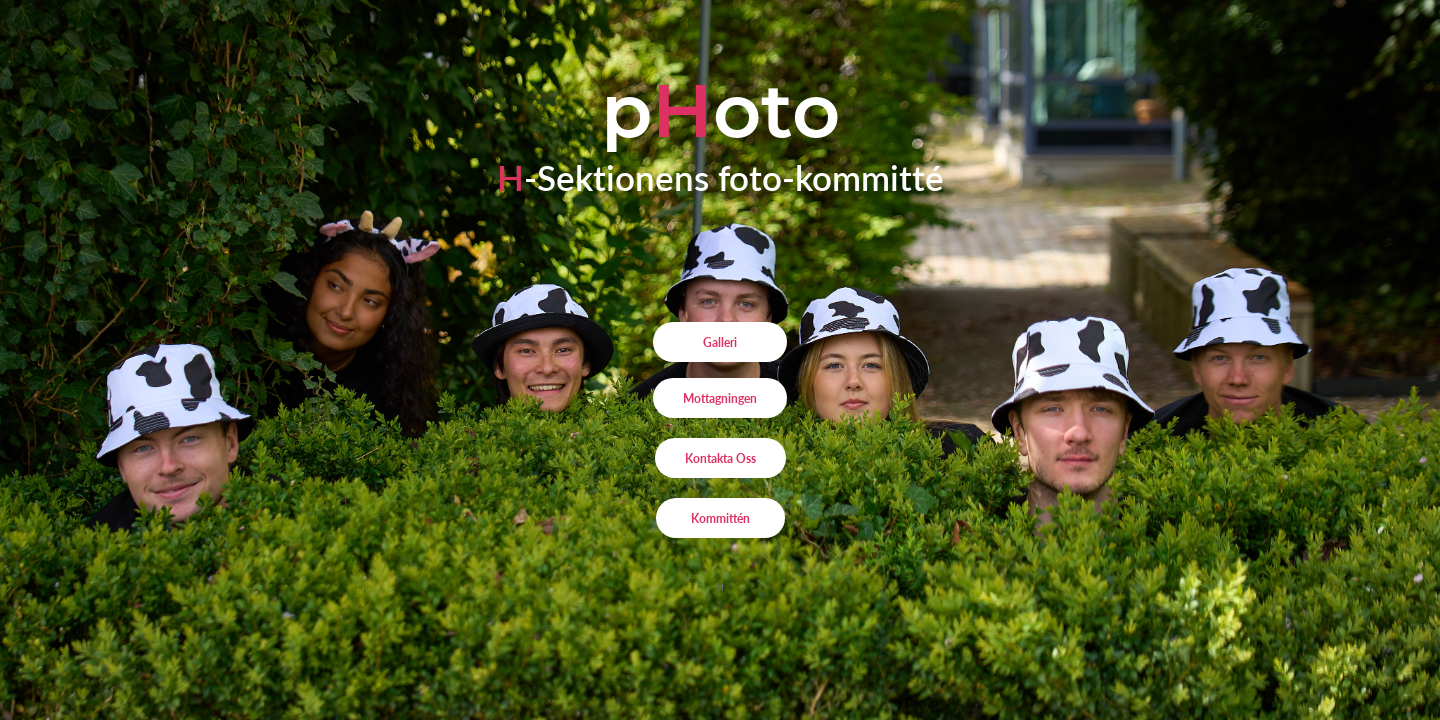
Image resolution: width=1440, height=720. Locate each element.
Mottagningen (720, 398)
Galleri (720, 342)
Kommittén (720, 518)
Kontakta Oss (720, 458)
